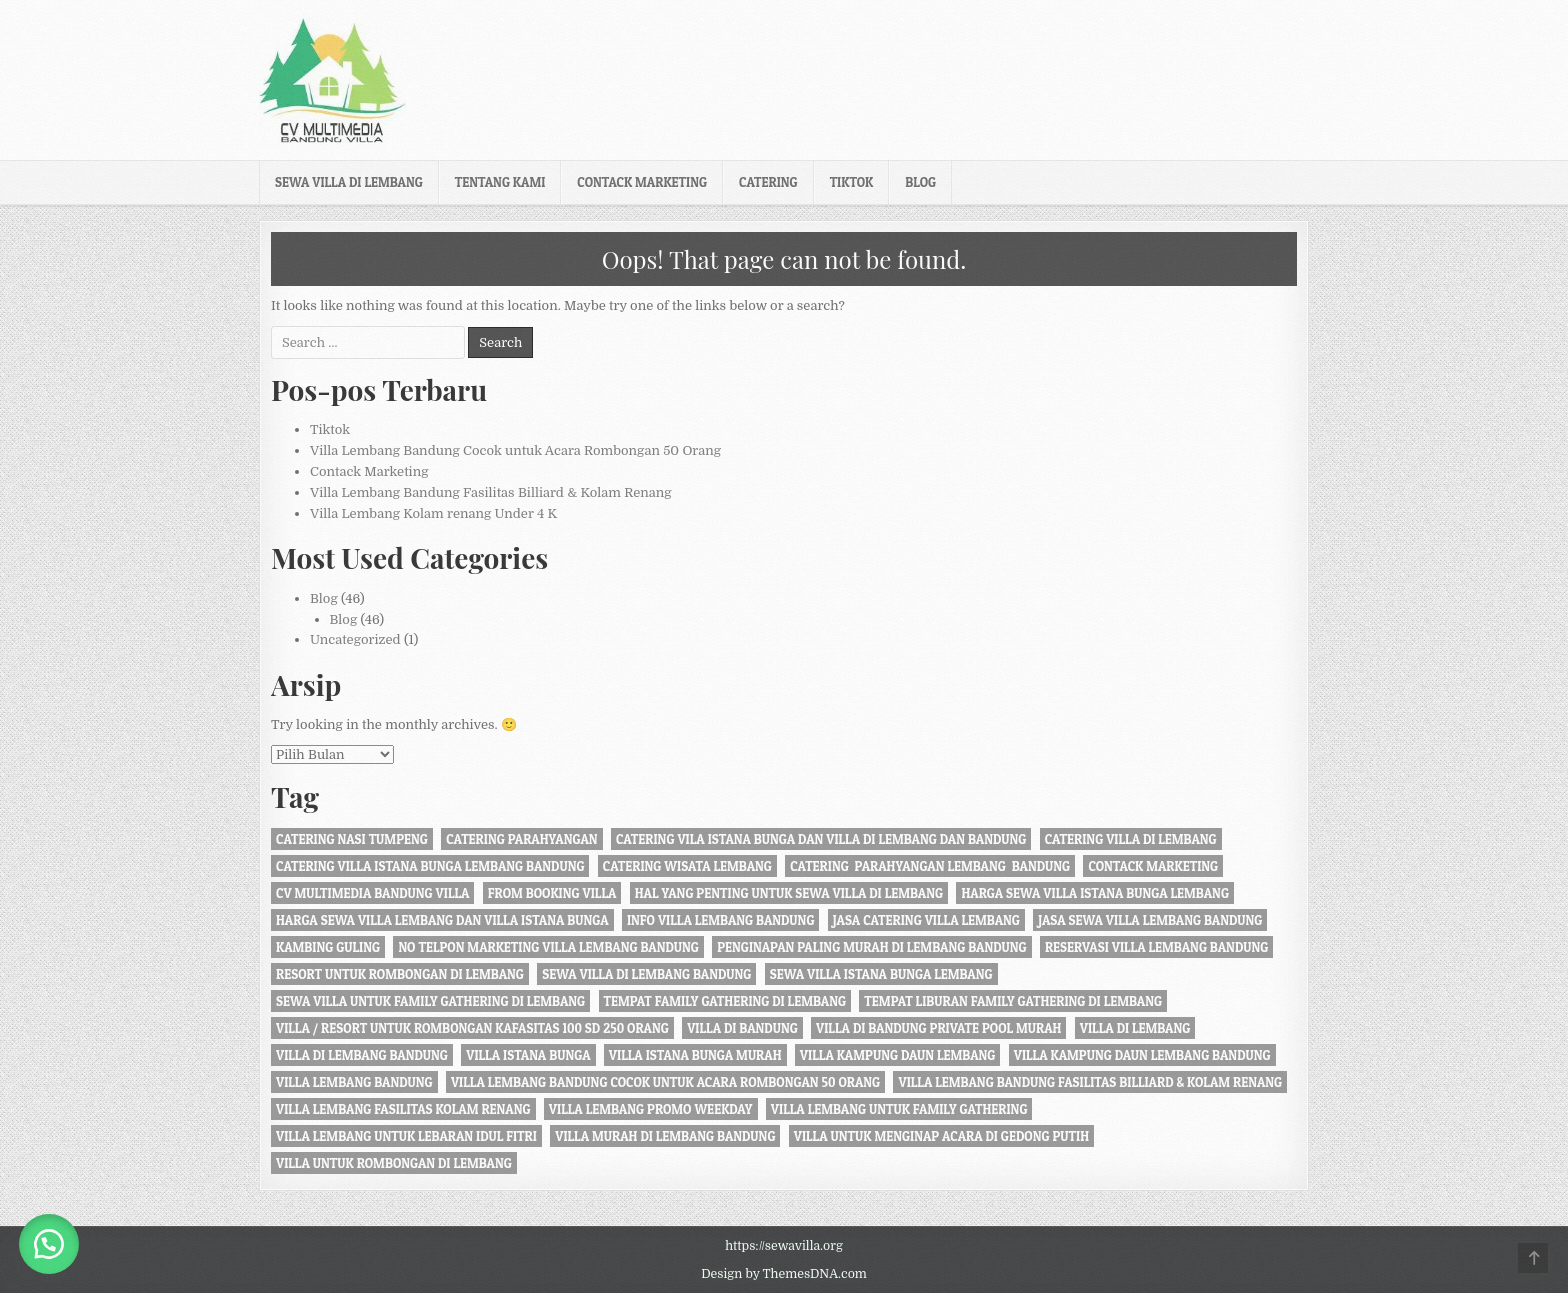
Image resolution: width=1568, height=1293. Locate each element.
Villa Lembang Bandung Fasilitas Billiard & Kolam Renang (491, 492)
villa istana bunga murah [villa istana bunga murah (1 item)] (695, 1055)
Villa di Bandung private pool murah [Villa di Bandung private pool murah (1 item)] (938, 1028)
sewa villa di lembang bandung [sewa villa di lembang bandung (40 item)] (646, 974)
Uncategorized (355, 639)
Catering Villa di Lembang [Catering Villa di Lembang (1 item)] (1131, 839)
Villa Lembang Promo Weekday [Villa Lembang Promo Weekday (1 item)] (651, 1109)
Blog (920, 182)
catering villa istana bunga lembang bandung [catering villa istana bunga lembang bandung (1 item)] (430, 866)
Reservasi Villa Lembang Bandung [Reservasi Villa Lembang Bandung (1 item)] (1156, 947)
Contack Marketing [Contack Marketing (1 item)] (1153, 866)
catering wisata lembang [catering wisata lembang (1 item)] (687, 866)
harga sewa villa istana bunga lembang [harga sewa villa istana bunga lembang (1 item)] (1095, 893)
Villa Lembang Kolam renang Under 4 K (433, 513)
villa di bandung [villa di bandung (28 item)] (742, 1028)
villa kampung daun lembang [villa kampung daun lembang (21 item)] (898, 1055)
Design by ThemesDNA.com (784, 1274)
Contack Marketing (642, 182)
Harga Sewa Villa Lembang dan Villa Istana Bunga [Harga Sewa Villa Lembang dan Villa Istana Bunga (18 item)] (442, 920)
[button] (50, 1243)
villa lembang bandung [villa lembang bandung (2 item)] (354, 1082)
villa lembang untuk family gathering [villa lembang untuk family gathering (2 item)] (899, 1109)
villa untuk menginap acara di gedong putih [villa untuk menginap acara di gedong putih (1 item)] (941, 1136)
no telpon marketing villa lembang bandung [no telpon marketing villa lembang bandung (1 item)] (548, 947)
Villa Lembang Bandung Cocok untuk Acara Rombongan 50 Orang (515, 450)
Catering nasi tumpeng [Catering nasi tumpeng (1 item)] (352, 839)
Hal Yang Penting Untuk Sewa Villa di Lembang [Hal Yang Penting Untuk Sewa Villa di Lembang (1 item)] (789, 893)
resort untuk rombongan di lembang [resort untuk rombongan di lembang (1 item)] (400, 974)
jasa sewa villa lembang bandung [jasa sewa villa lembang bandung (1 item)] (1150, 920)
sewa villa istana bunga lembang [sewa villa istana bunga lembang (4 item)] (881, 974)
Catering (768, 182)
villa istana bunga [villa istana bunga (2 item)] (528, 1055)
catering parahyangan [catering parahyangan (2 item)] (521, 839)
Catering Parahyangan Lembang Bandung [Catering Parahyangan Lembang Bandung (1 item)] (930, 866)
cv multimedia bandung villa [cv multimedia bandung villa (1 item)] (372, 893)
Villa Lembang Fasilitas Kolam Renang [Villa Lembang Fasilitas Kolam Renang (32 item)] (403, 1109)
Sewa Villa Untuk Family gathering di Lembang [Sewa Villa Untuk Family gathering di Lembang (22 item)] (430, 1001)
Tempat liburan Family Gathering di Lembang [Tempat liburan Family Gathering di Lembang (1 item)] (1013, 1001)
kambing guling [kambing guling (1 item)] (328, 947)
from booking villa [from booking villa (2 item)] (552, 893)
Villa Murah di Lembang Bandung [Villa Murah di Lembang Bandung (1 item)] (665, 1136)
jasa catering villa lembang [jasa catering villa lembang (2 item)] (926, 920)
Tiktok (852, 182)
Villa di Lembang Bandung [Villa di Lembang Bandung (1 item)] (362, 1055)
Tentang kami (500, 182)
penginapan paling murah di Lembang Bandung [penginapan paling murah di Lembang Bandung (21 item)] (871, 947)
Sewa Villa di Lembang (349, 182)
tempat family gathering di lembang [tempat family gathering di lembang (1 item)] (725, 1001)
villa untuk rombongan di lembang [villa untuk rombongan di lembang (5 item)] (394, 1163)
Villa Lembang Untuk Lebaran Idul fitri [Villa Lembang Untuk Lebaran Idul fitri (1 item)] (406, 1136)
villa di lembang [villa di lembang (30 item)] (1135, 1028)
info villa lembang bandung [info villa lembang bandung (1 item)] (721, 920)
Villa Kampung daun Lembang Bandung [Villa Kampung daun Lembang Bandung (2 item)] (1142, 1055)
